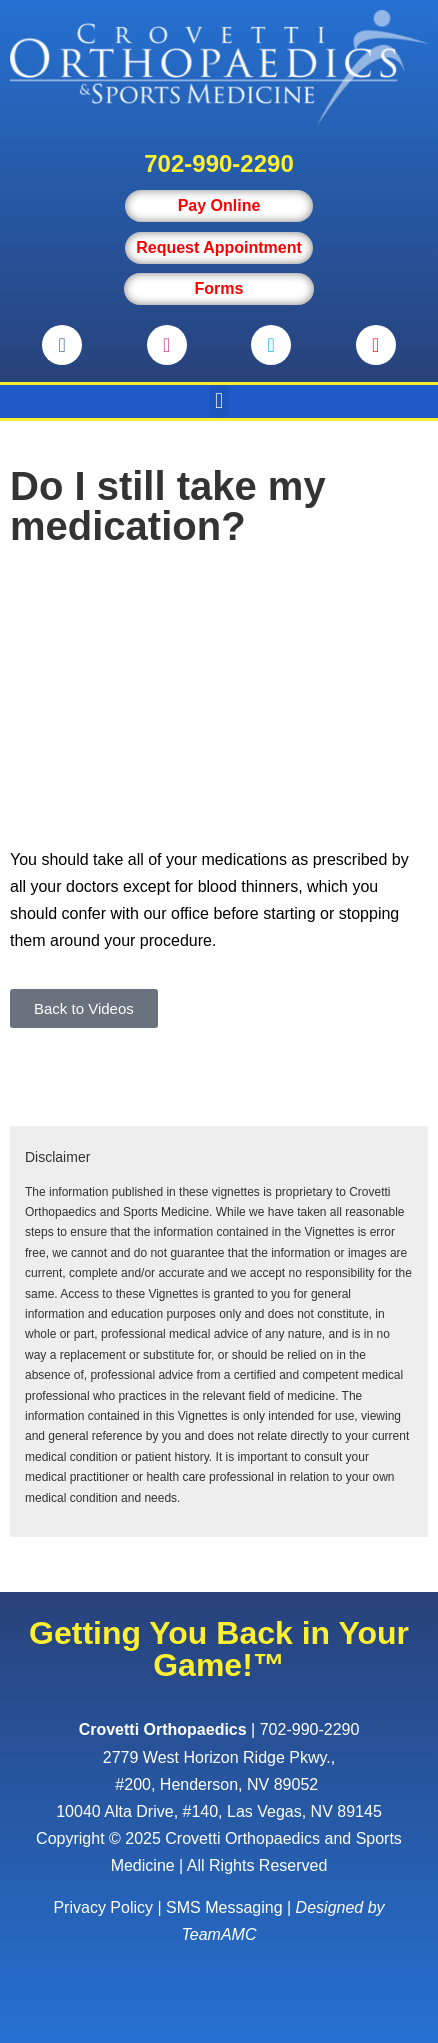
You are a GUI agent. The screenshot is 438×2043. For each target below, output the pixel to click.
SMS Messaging (224, 1907)
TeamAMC (219, 1934)
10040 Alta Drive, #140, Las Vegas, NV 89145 (219, 1811)
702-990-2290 (218, 163)
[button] (218, 401)
